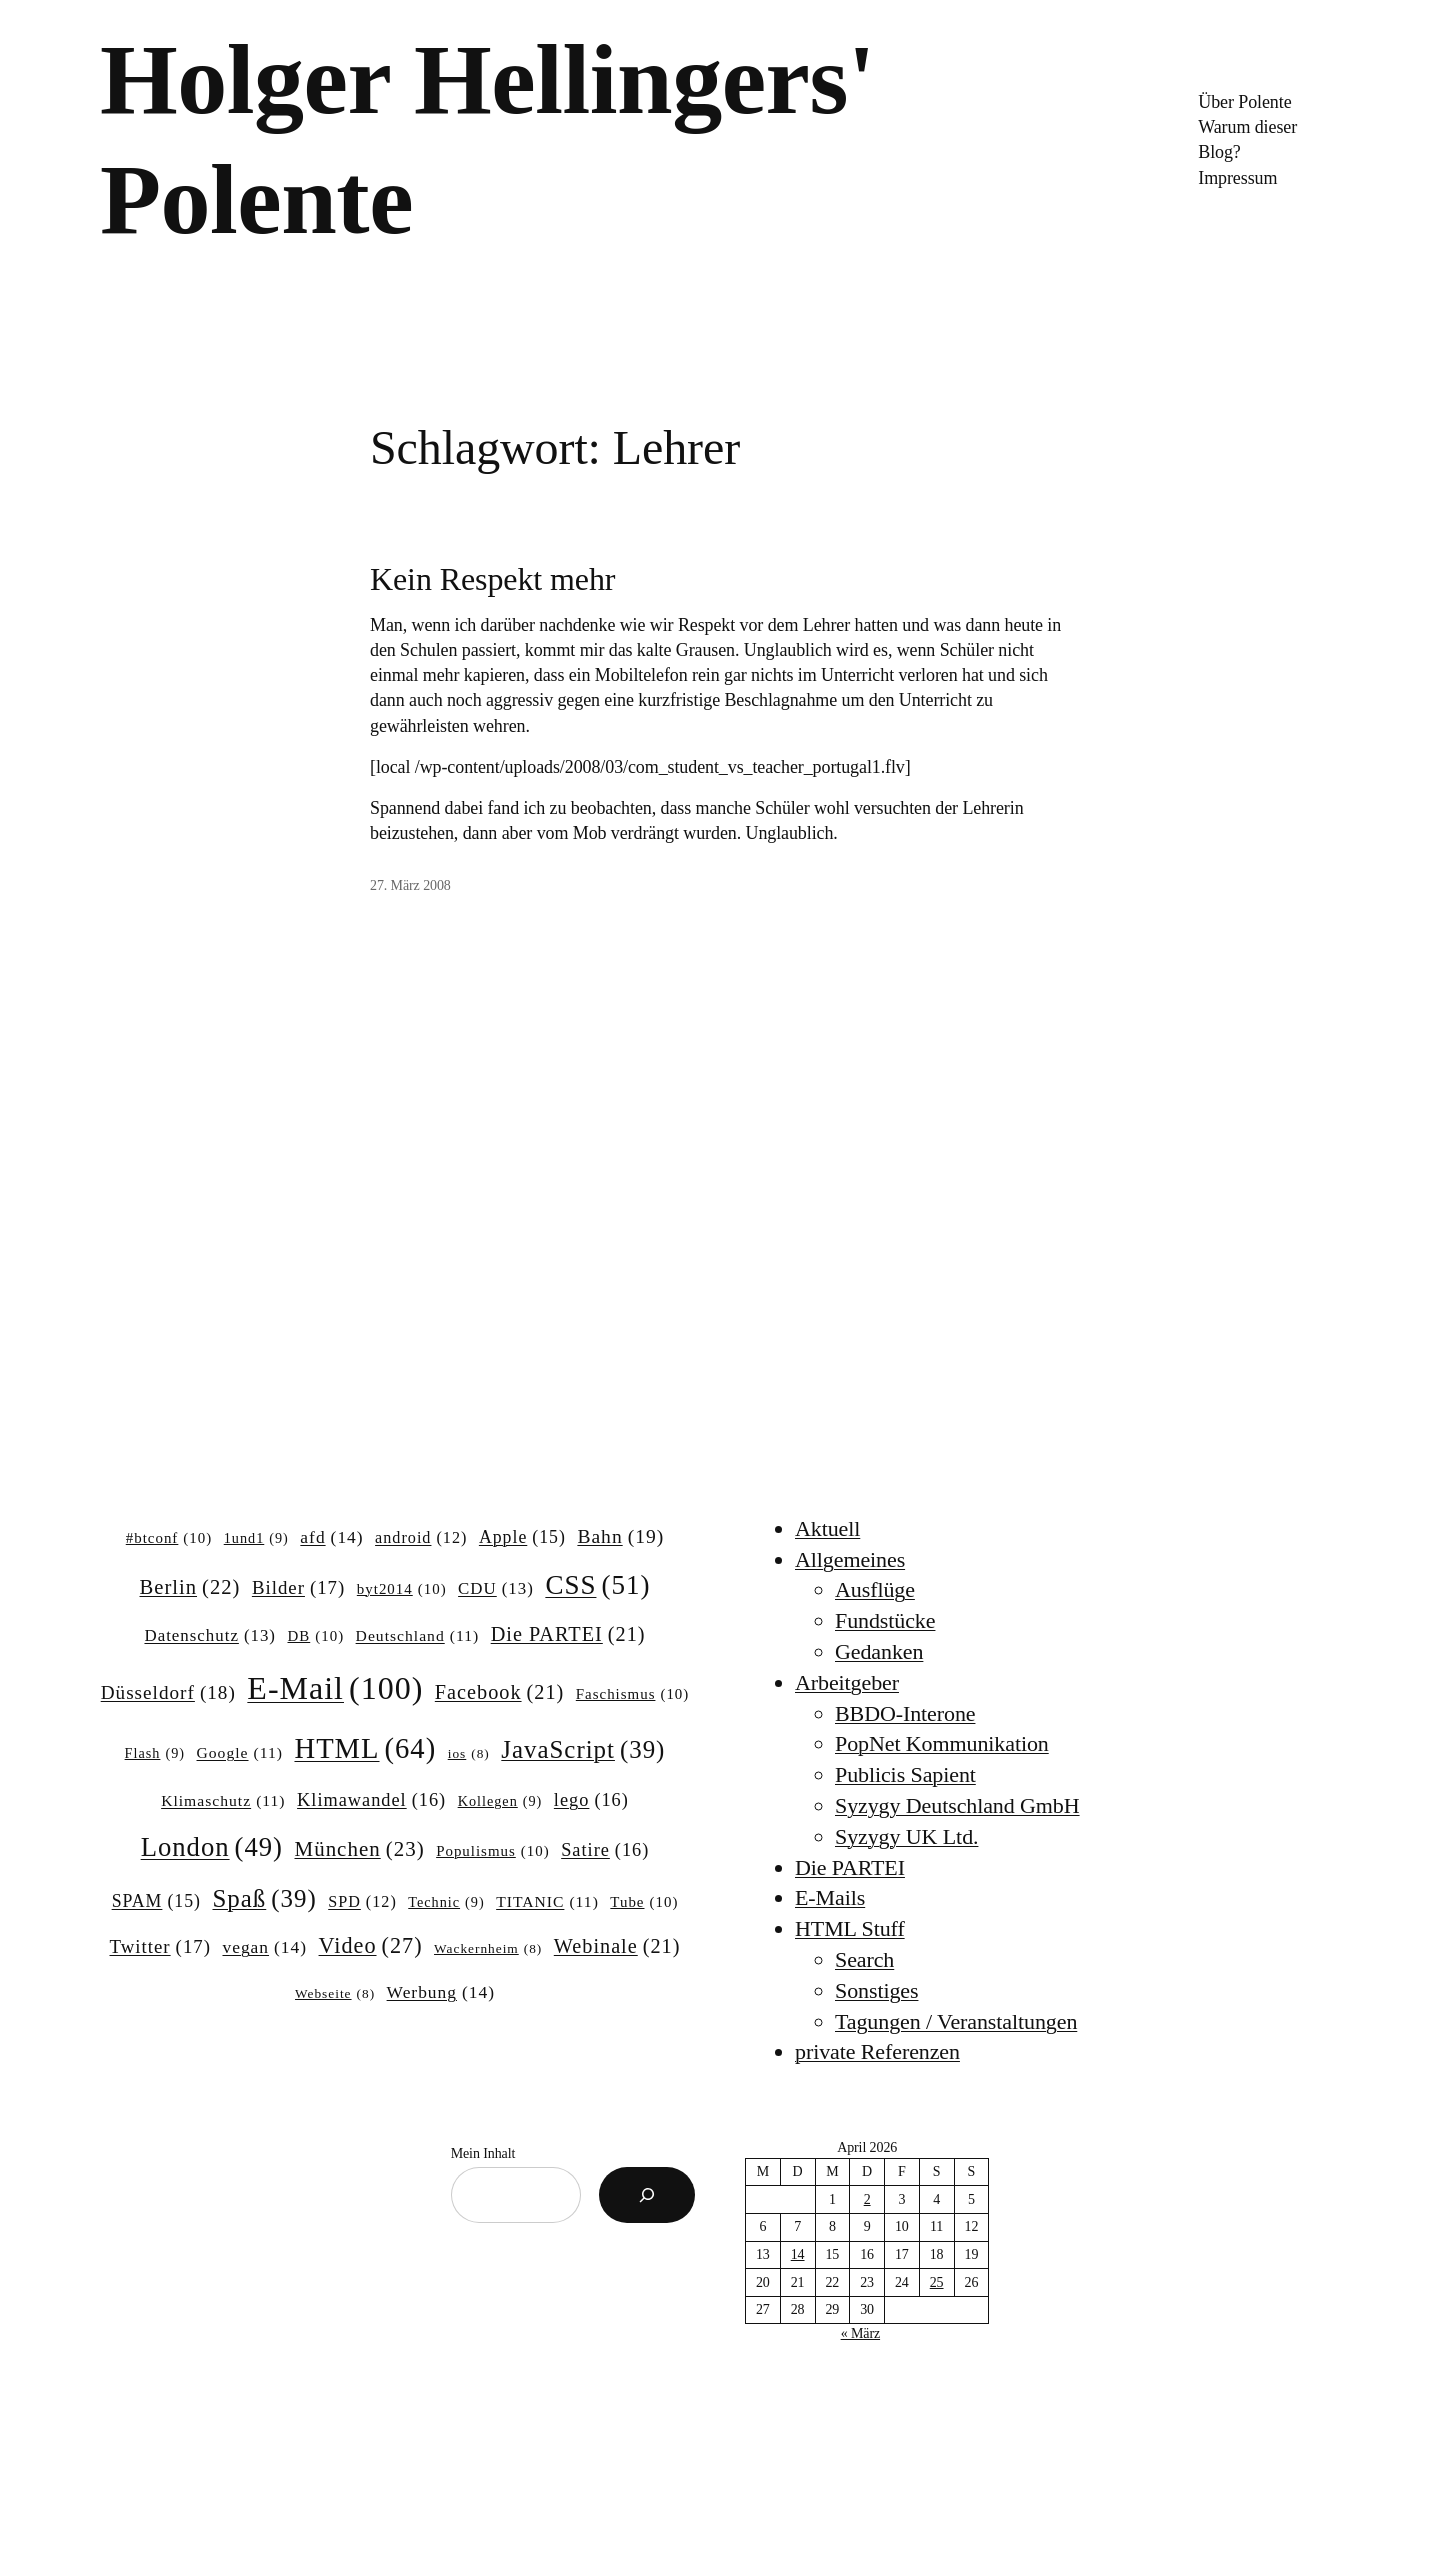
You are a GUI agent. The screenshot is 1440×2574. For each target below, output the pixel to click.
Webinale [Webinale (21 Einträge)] (617, 1946)
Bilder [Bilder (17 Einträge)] (298, 1588)
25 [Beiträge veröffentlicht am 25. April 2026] (937, 2282)
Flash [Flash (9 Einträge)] (155, 1753)
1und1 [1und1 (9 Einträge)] (256, 1538)
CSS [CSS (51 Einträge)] (597, 1585)
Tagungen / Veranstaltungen (956, 2021)
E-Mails (830, 1897)
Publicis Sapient (905, 1774)
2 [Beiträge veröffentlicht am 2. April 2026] (867, 2199)
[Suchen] (647, 2195)
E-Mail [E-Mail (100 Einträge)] (335, 1688)
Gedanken (879, 1651)
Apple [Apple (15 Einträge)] (522, 1538)
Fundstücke (885, 1620)
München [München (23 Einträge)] (360, 1850)
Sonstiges (876, 1990)
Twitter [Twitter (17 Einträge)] (160, 1947)
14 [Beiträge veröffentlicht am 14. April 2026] (798, 2254)
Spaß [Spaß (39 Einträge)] (265, 1899)
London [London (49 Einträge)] (212, 1847)
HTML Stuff (850, 1928)
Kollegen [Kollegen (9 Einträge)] (500, 1801)
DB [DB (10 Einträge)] (316, 1637)
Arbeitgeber (847, 1682)
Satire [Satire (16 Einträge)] (605, 1850)
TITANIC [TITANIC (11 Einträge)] (547, 1901)
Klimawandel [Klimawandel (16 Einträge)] (371, 1800)
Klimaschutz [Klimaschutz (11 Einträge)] (223, 1800)
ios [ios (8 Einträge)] (469, 1754)
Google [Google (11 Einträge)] (240, 1752)
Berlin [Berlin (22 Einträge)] (190, 1587)
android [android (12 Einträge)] (421, 1538)
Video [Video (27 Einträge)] (371, 1946)
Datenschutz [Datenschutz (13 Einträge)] (210, 1636)
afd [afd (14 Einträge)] (331, 1537)
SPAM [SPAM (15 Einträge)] (156, 1902)
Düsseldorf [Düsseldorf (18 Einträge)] (168, 1693)
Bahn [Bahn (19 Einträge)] (620, 1536)
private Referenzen (877, 2051)
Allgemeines (850, 1559)
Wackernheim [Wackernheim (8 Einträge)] (488, 1949)
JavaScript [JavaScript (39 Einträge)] (583, 1750)
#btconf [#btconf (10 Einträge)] (169, 1539)
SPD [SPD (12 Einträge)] (362, 1902)
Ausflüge (875, 1589)
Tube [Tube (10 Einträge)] (644, 1903)
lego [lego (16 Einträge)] (591, 1800)
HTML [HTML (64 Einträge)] (365, 1748)
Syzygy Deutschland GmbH (957, 1805)
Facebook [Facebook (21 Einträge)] (499, 1692)
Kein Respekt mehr (492, 579)
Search (864, 1959)
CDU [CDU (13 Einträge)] (496, 1589)
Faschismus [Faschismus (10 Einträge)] (633, 1695)
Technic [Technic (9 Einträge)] (446, 1902)
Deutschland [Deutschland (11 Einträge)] (418, 1635)
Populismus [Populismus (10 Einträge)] (493, 1852)
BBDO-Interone (905, 1713)
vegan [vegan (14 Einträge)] (264, 1947)
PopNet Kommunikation (942, 1743)
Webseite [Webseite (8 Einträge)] (335, 1994)
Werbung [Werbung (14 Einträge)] (441, 1992)
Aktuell (827, 1528)
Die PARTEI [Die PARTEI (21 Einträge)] (568, 1634)
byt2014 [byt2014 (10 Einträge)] (402, 1590)
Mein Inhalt (483, 2153)
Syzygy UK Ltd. (906, 1836)
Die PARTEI (850, 1867)
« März (860, 2333)
